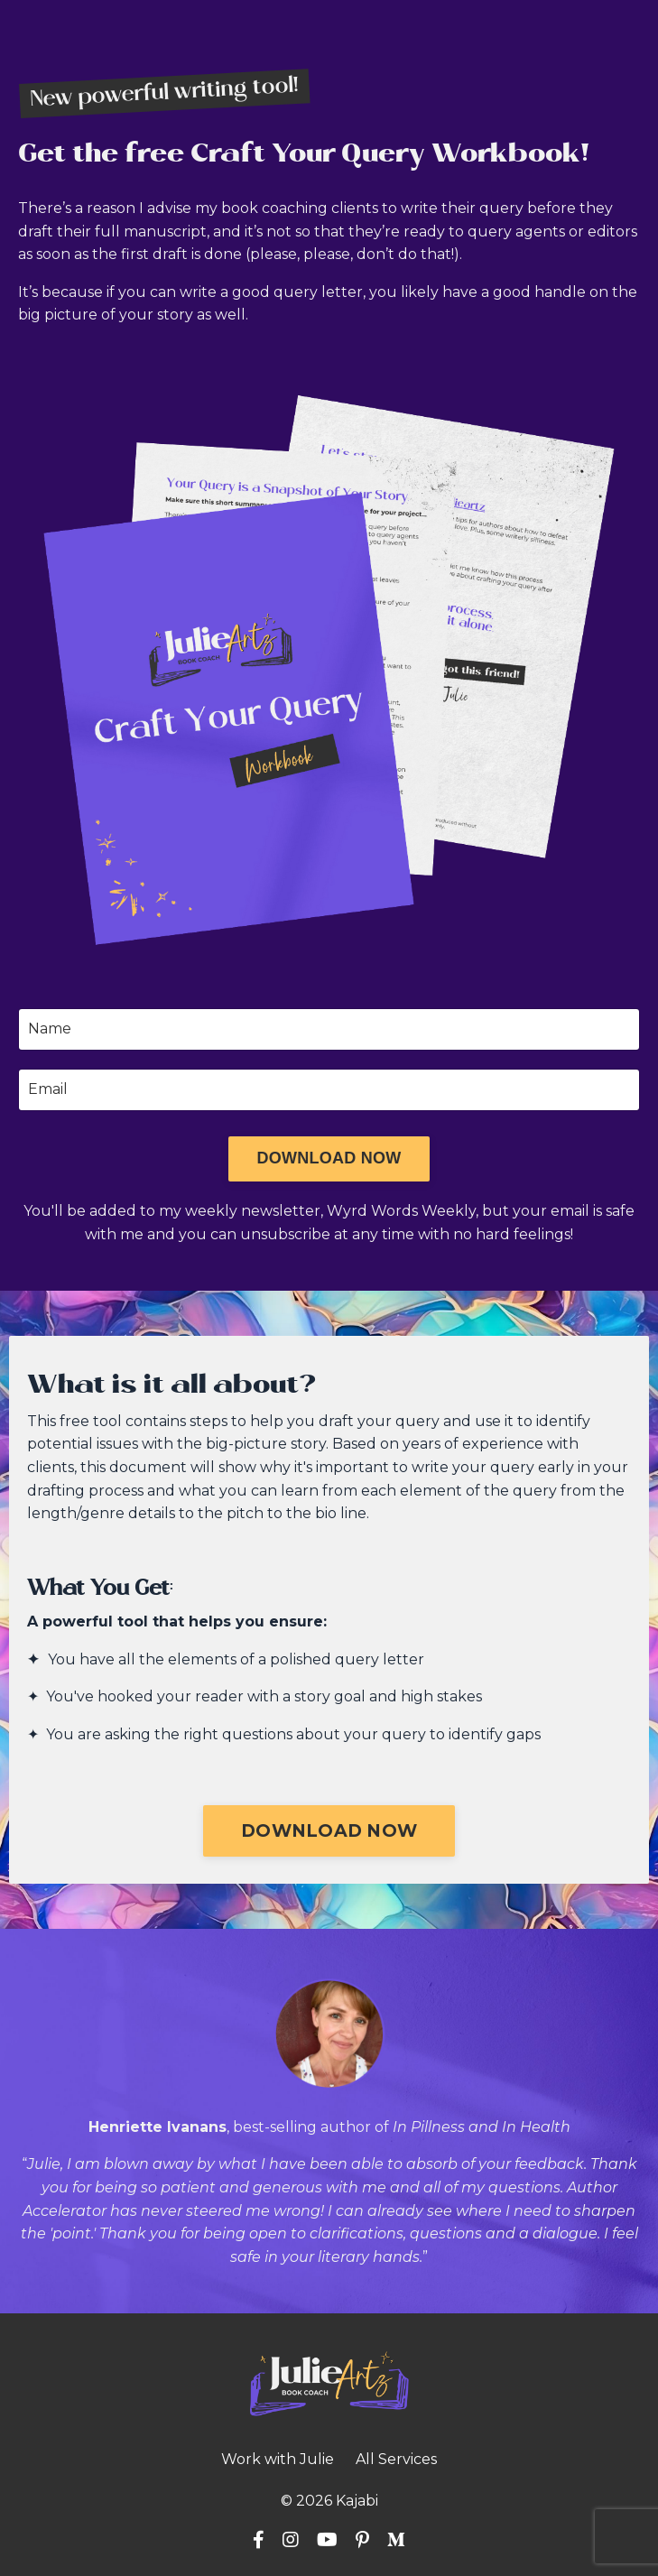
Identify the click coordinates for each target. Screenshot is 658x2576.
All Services (396, 2459)
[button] (329, 1158)
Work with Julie (277, 2459)
